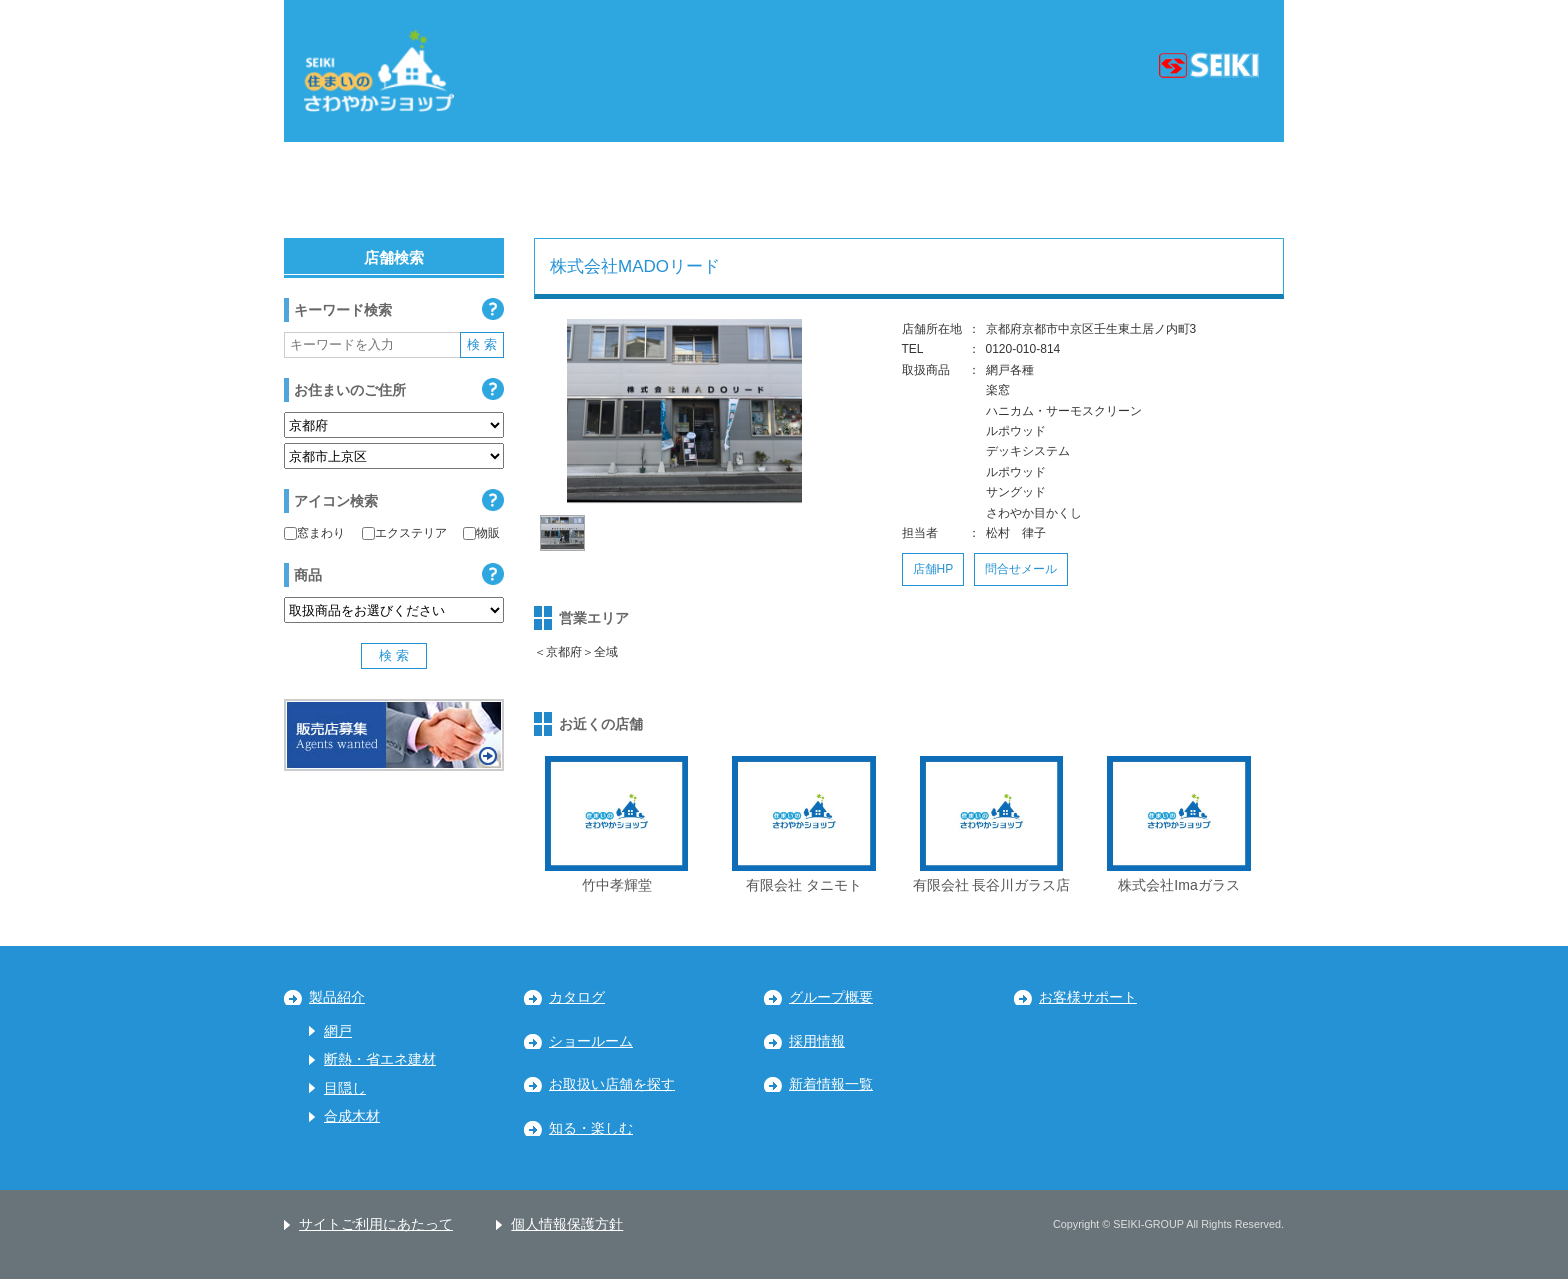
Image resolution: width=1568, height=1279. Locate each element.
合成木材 (352, 1116)
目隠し (345, 1088)
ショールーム (591, 1041)
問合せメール (1021, 569)
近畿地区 (835, 190)
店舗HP (933, 569)
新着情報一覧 (831, 1084)
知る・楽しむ (591, 1128)
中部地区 (693, 190)
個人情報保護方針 (567, 1224)
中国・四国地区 (999, 190)
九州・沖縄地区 (1188, 190)
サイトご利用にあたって (376, 1224)
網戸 (338, 1031)
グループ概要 (831, 997)
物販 (481, 533)
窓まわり (314, 533)
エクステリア (404, 533)
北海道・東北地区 (378, 190)
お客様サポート (1088, 997)
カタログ (577, 997)
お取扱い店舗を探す (612, 1084)
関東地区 (550, 190)
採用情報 (817, 1041)
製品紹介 (337, 997)
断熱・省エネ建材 (380, 1059)
